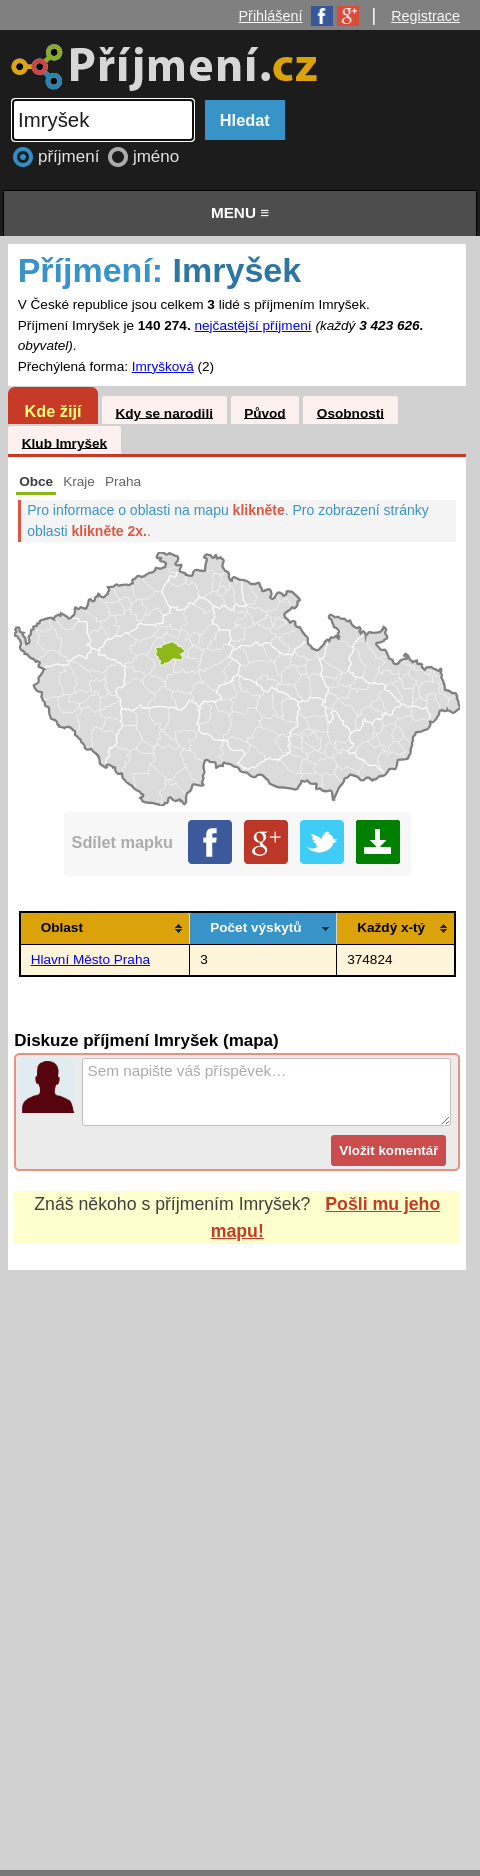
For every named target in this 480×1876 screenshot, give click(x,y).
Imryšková (163, 366)
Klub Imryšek (64, 442)
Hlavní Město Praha (90, 959)
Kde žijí (52, 411)
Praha (123, 481)
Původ (265, 412)
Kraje (79, 481)
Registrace (425, 16)
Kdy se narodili (163, 412)
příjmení (71, 156)
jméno (156, 156)
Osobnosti (350, 412)
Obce (36, 481)
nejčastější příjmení (252, 325)
